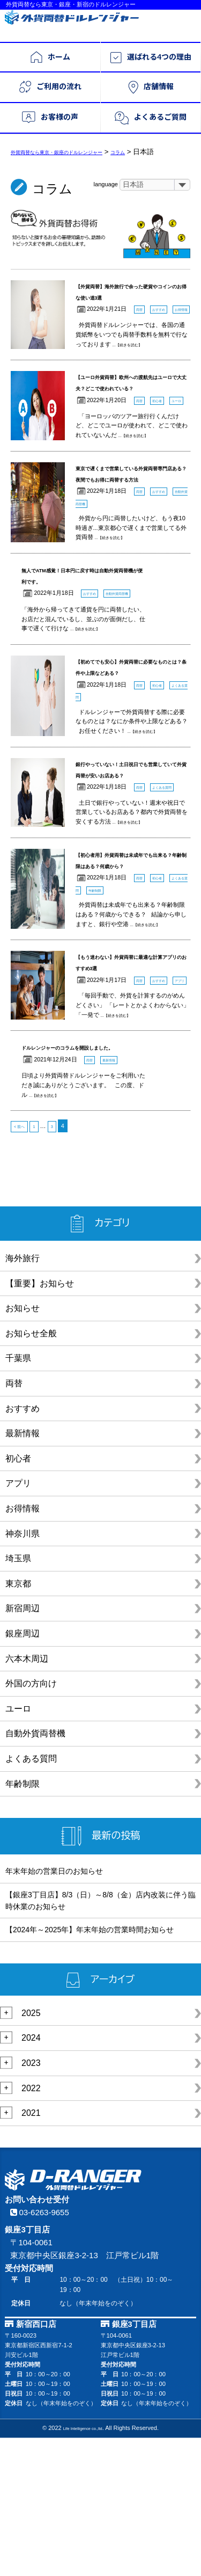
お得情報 (22, 1645)
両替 (14, 1520)
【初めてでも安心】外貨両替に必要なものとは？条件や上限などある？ (132, 746)
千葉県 (18, 1495)
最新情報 (22, 1570)
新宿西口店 (37, 2461)
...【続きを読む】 (136, 369)
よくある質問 (31, 1896)
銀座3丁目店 (134, 2461)
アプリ (18, 1620)
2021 (31, 2250)
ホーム (50, 57)
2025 (31, 2150)
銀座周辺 (22, 1770)
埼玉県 (18, 1695)
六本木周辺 (26, 1795)
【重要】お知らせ (39, 1420)
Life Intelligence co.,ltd (82, 2566)
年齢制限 (22, 1920)
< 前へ (22, 1264)
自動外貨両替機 (35, 1870)
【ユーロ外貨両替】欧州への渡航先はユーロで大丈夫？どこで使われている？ (132, 412)
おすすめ (22, 1546)
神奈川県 (22, 1671)
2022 (31, 2225)
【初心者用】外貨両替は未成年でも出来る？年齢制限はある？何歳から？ (132, 965)
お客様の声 (50, 118)
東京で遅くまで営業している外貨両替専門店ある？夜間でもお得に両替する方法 (132, 527)
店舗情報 (151, 87)
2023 (31, 2200)
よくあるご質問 (151, 118)
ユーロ (18, 1846)
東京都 (18, 1721)
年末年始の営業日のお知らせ (54, 2008)
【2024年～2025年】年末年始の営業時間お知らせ (89, 2067)
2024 (31, 2175)
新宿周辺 (22, 1745)
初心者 (18, 1595)
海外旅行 (22, 1395)
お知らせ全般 (31, 1470)
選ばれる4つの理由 (150, 57)
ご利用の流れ (50, 87)
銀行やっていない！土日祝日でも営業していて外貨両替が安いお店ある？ (132, 861)
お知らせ (22, 1445)
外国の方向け (31, 1820)
